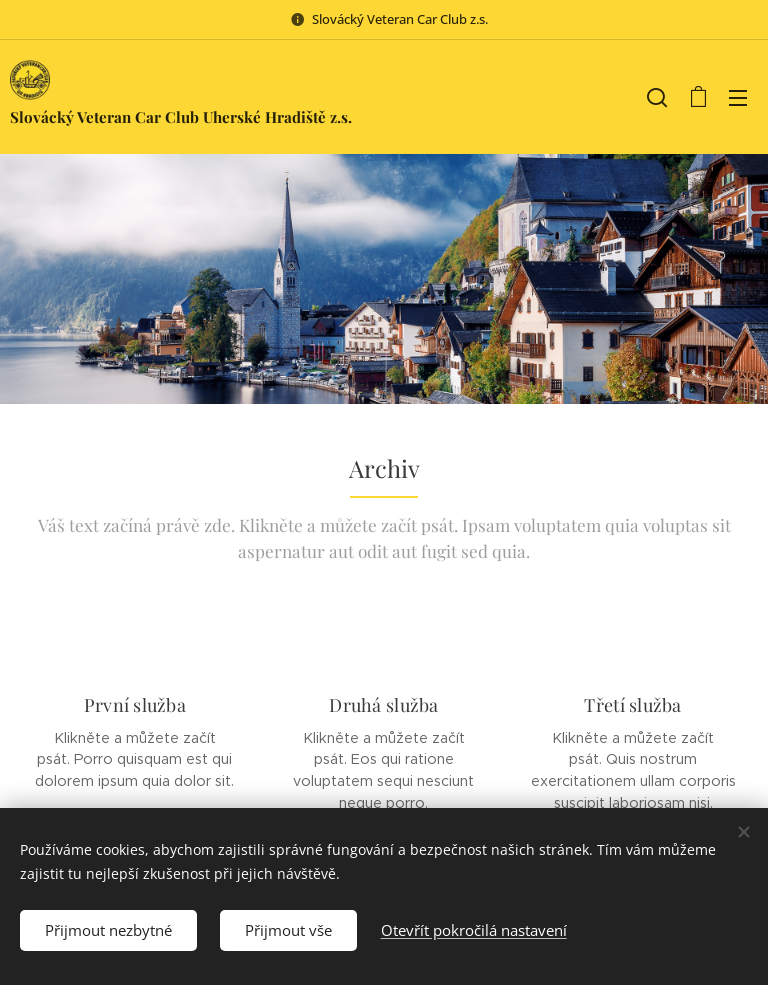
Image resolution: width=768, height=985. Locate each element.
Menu (738, 98)
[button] (657, 97)
